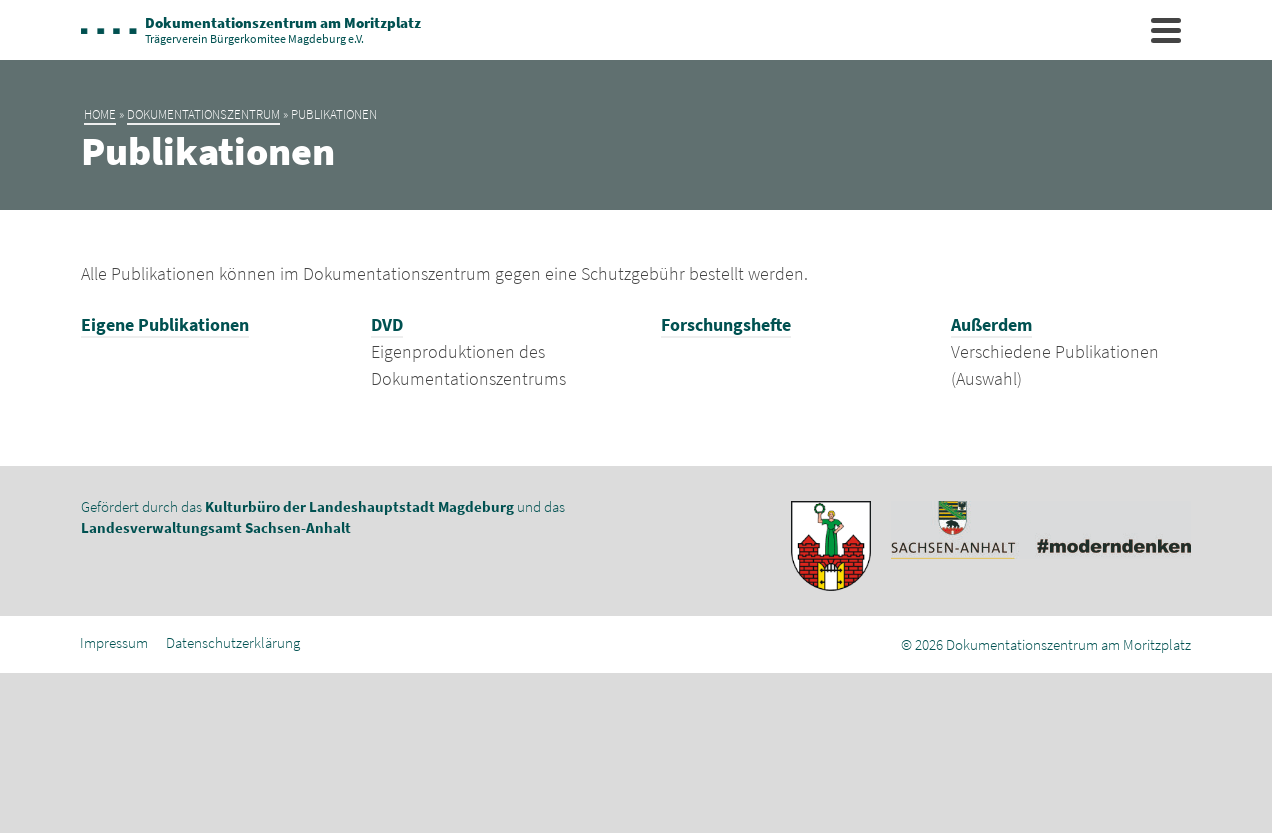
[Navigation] (1166, 30)
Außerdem (991, 324)
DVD (387, 324)
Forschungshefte (726, 324)
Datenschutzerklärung (233, 642)
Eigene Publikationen (165, 324)
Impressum (114, 642)
